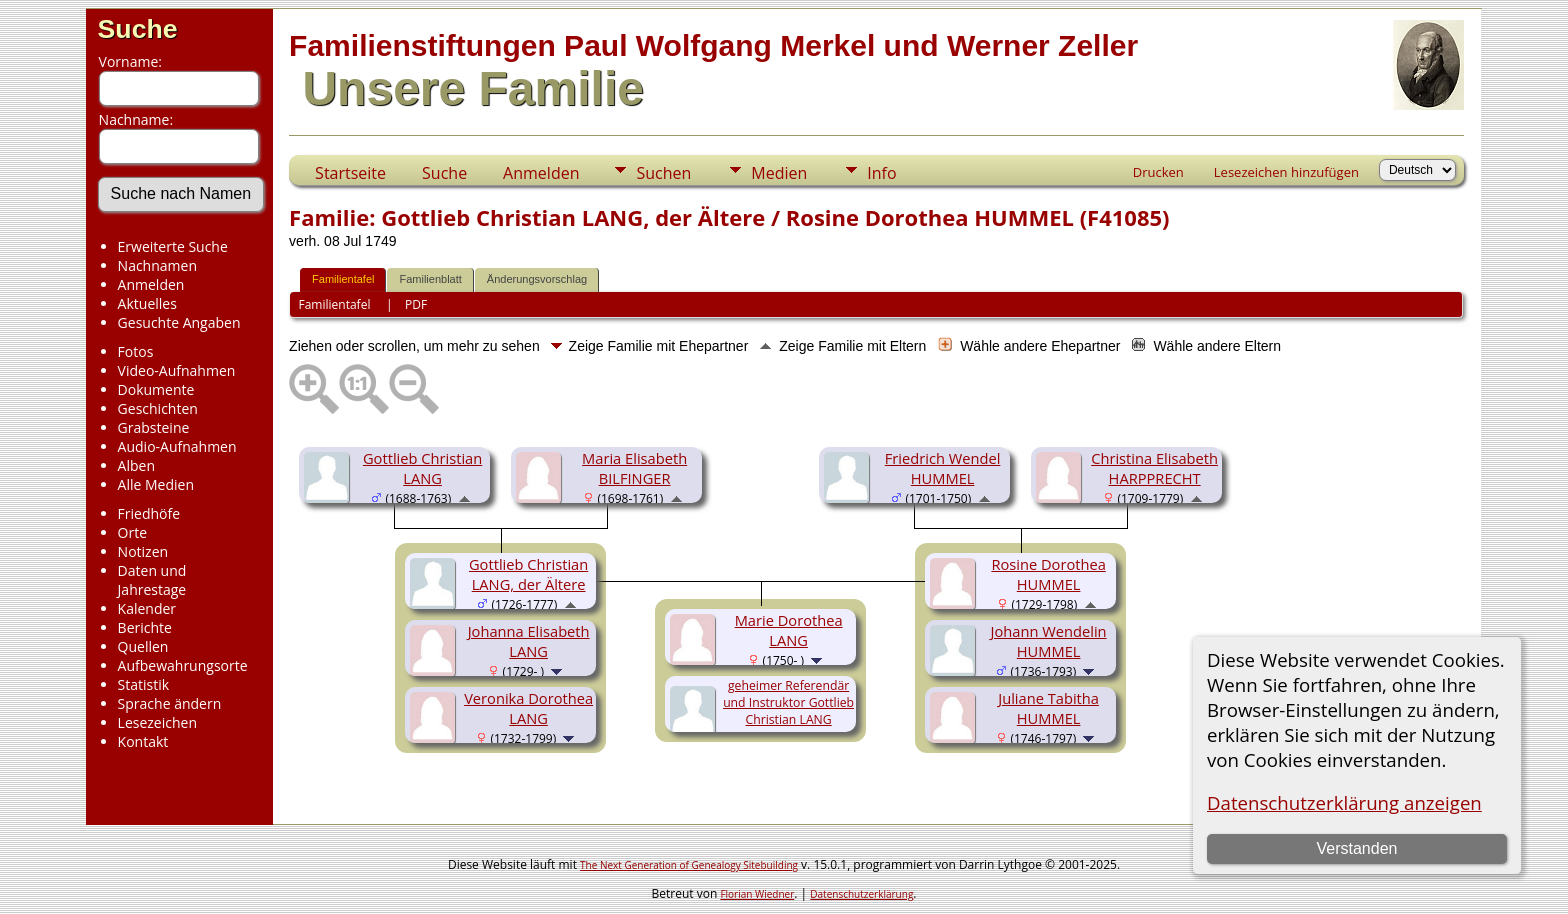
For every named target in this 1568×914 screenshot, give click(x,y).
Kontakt (143, 741)
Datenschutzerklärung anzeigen (1344, 802)
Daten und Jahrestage (152, 580)
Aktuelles (147, 303)
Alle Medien (156, 484)
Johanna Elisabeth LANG (529, 641)
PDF (416, 304)
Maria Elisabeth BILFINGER (634, 468)
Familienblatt (430, 279)
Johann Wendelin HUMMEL (1049, 641)
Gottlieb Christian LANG (422, 468)
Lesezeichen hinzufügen (1286, 172)
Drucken (1158, 172)
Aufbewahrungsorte (183, 665)
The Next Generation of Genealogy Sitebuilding (689, 865)
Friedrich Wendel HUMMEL (943, 468)
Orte (132, 532)
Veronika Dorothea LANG (528, 708)
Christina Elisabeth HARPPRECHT (1154, 468)
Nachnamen (157, 265)
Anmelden (151, 284)
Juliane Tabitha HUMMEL (1048, 708)
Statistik (144, 684)
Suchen (663, 173)
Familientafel (343, 279)
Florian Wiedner (757, 894)
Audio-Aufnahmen (177, 446)
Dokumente (156, 389)
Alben (136, 465)
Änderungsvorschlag (537, 279)
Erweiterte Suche (173, 246)
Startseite (350, 173)
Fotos (136, 351)
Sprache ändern (170, 703)
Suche (138, 29)
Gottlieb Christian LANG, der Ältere (528, 574)
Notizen (143, 551)
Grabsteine (154, 427)
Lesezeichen (157, 722)
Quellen (143, 646)
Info (881, 173)
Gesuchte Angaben (179, 322)
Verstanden (1356, 848)
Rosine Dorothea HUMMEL (1048, 574)
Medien (779, 173)
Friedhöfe (149, 513)
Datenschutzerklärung (861, 894)
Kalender (147, 608)
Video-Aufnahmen (177, 370)
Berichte (145, 627)
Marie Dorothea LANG (789, 630)
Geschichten (158, 408)
